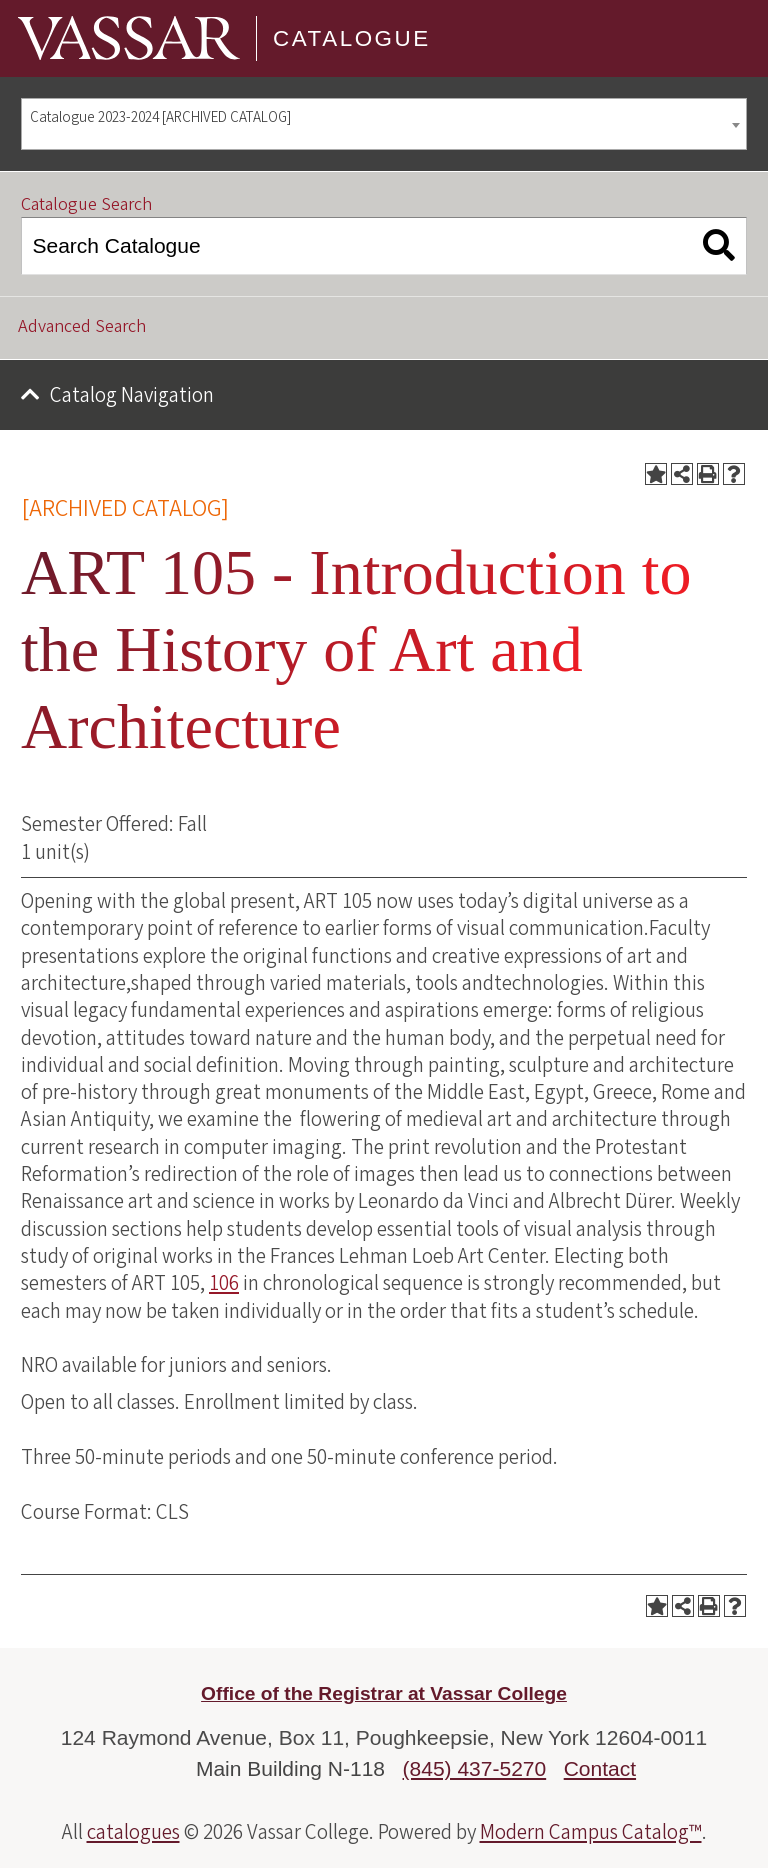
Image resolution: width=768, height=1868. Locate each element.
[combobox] (384, 124)
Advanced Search (82, 326)
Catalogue (352, 38)
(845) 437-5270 (475, 1768)
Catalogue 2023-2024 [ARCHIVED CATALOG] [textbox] (160, 117)
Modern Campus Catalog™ (591, 1832)
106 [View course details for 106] (224, 1283)
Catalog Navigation (132, 395)
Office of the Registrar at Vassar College (384, 1693)
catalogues (133, 1832)
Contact (600, 1768)
